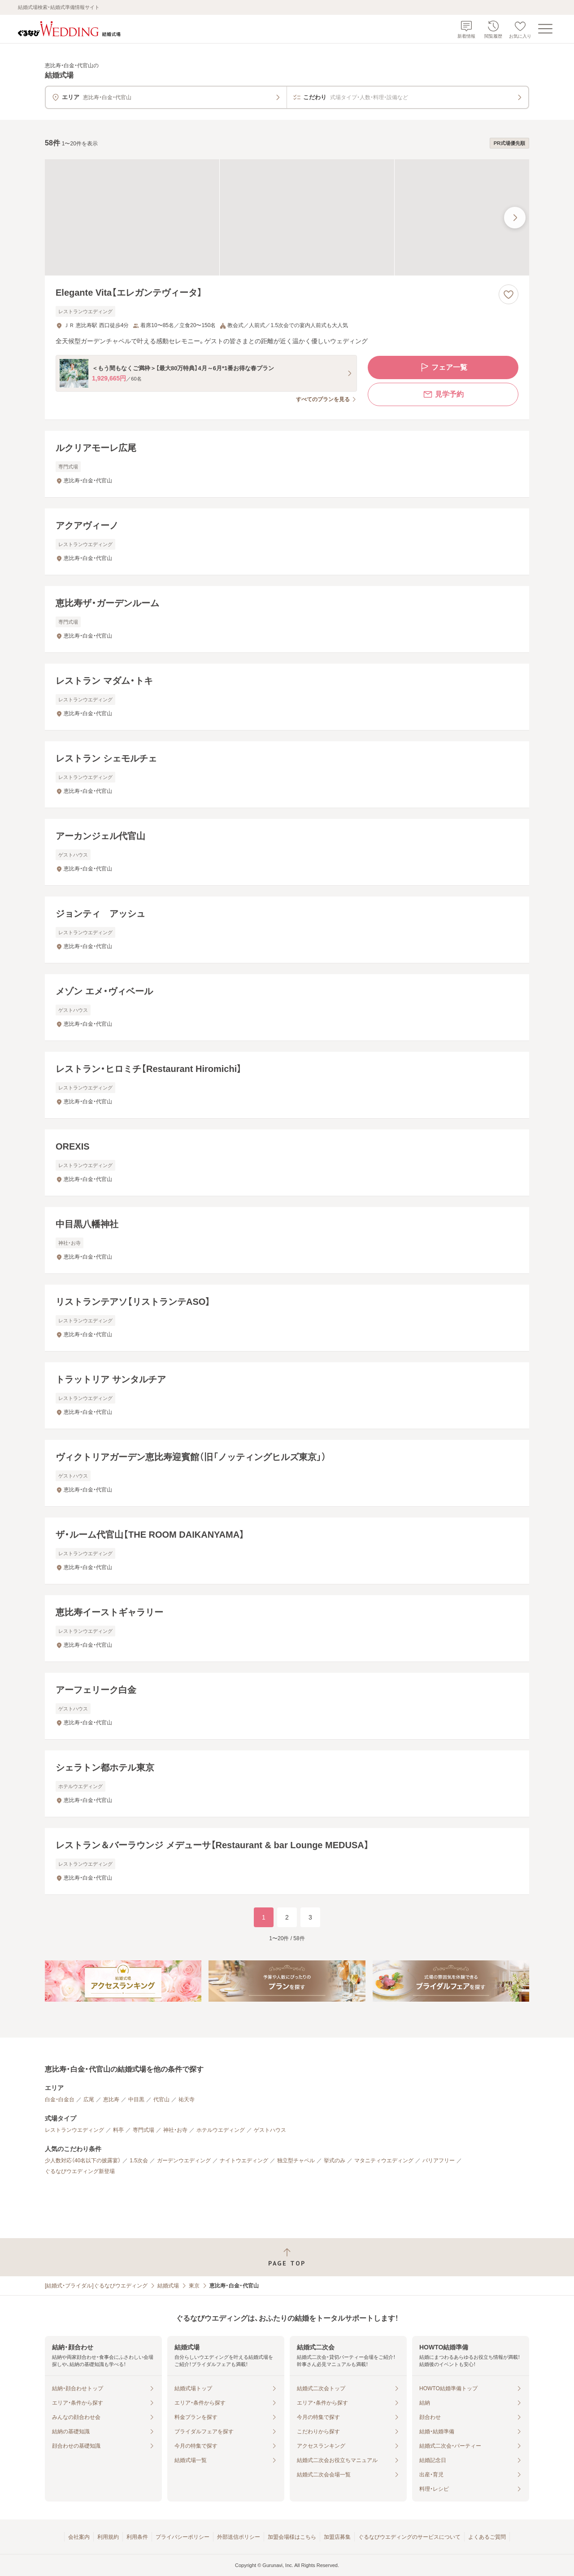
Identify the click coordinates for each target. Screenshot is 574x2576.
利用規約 (108, 2537)
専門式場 (143, 2130)
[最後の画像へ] (515, 217)
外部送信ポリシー (238, 2537)
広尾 (88, 2099)
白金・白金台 (59, 2099)
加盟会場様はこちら (292, 2537)
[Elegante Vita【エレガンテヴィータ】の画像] (287, 217)
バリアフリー (438, 2160)
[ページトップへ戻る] (287, 2257)
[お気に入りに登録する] (508, 294)
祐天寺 (186, 2099)
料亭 (118, 2130)
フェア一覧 (443, 367)
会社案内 (79, 2537)
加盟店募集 (337, 2537)
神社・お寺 (175, 2130)
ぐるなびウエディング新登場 (80, 2171)
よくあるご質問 (487, 2537)
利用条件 (137, 2537)
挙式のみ (334, 2160)
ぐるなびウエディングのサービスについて (409, 2537)
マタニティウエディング (383, 2160)
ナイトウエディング (244, 2160)
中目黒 (136, 2099)
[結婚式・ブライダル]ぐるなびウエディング (96, 2286)
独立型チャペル (296, 2160)
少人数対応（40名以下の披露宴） (83, 2160)
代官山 (161, 2099)
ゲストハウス (270, 2130)
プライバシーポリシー (182, 2537)
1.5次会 (139, 2160)
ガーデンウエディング (184, 2160)
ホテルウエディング (220, 2130)
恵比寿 (111, 2099)
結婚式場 (168, 2286)
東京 (194, 2286)
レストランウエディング (74, 2130)
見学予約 (443, 394)
